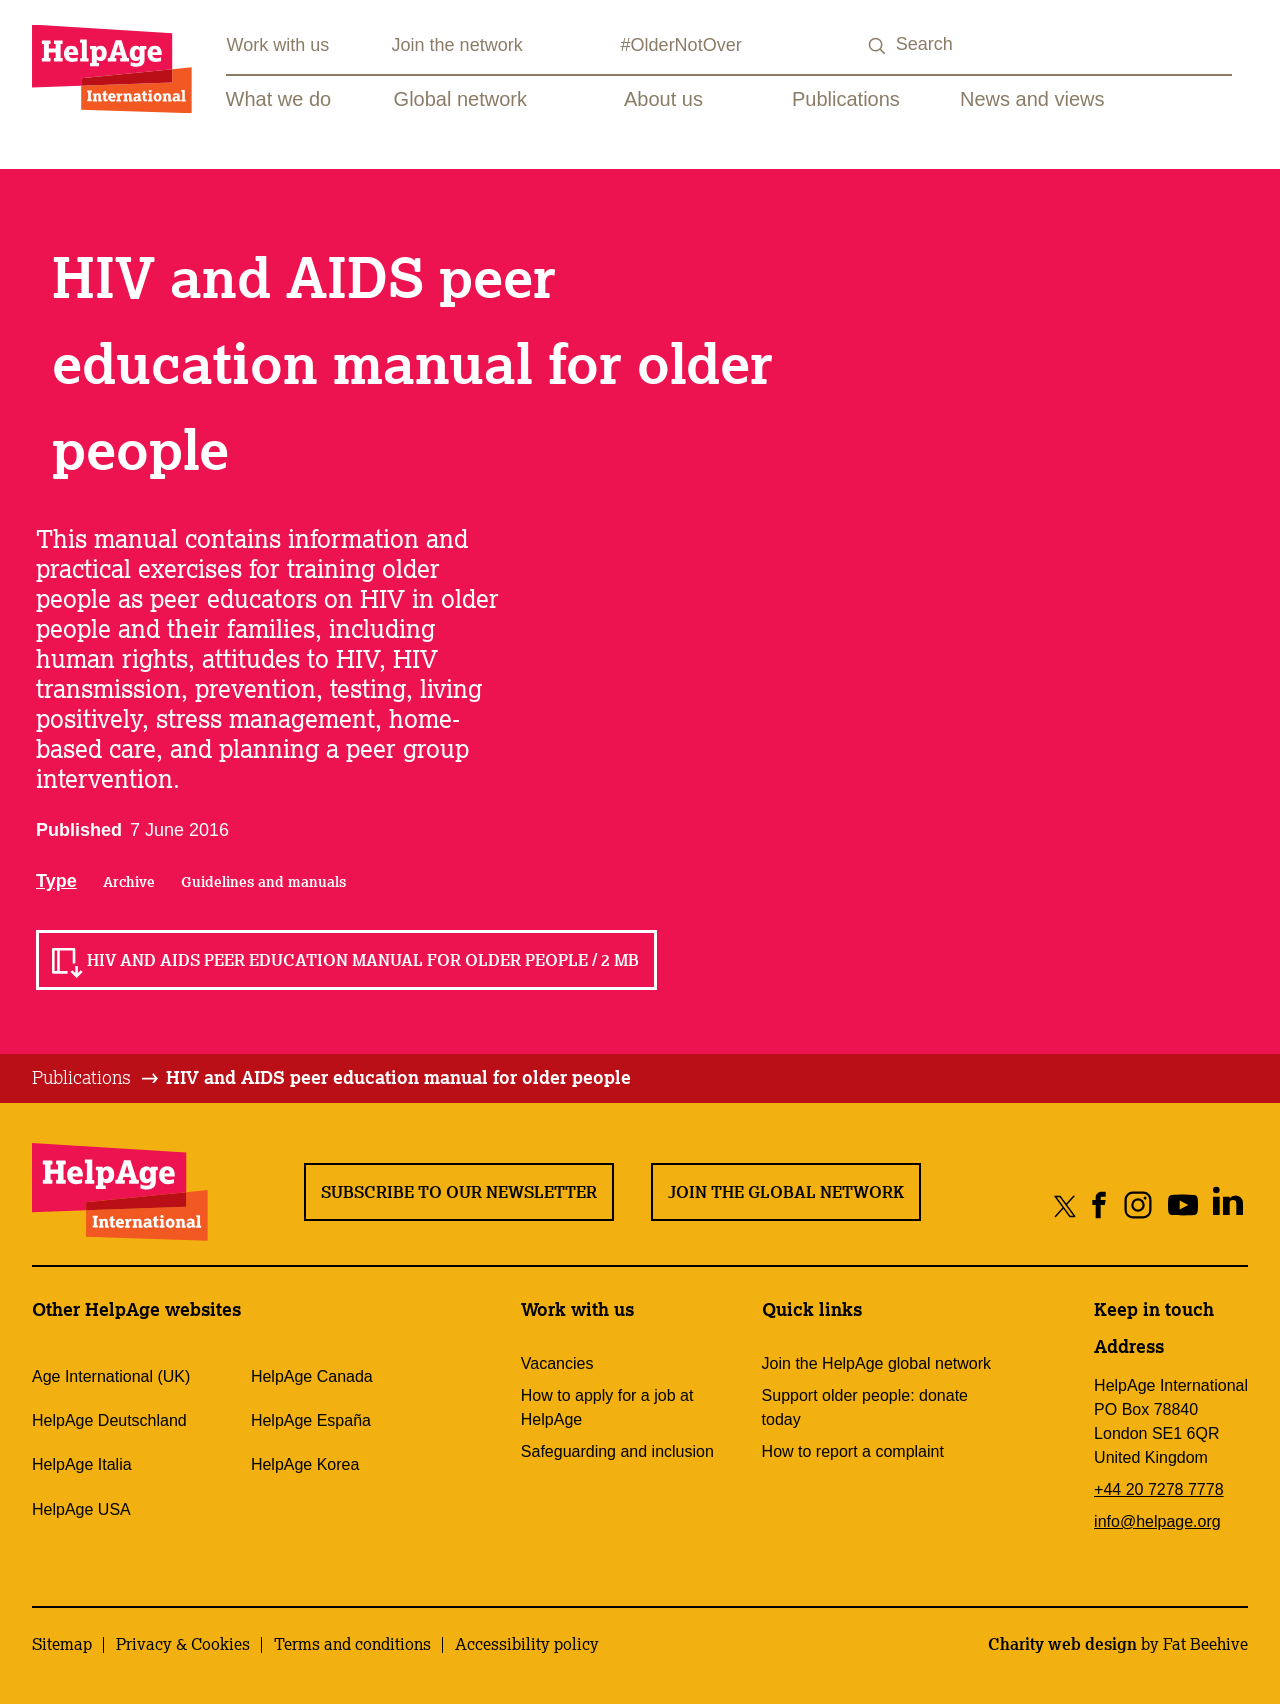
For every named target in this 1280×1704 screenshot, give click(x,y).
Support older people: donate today (865, 1407)
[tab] (96, 1078)
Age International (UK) (111, 1376)
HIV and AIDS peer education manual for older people (398, 1077)
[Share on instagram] (1137, 1205)
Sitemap (62, 1644)
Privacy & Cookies (183, 1644)
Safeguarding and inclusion (617, 1451)
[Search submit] (878, 46)
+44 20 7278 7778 (1158, 1489)
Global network (460, 99)
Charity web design (1062, 1644)
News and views (1032, 99)
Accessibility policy (527, 1644)
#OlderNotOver (681, 45)
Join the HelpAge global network (876, 1363)
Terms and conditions (352, 1644)
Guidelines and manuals (263, 882)
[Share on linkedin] (1227, 1205)
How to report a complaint (853, 1451)
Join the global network (786, 1192)
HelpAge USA (81, 1509)
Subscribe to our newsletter (459, 1192)
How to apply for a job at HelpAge (607, 1407)
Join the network (457, 45)
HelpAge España (311, 1420)
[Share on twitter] (1065, 1205)
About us (663, 99)
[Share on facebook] (1099, 1205)
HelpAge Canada (312, 1376)
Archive (129, 882)
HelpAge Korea (305, 1464)
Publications (846, 99)
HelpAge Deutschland (109, 1420)
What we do (279, 99)
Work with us (278, 45)
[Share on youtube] (1182, 1205)
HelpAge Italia (82, 1464)
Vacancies (557, 1363)
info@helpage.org (1157, 1521)
